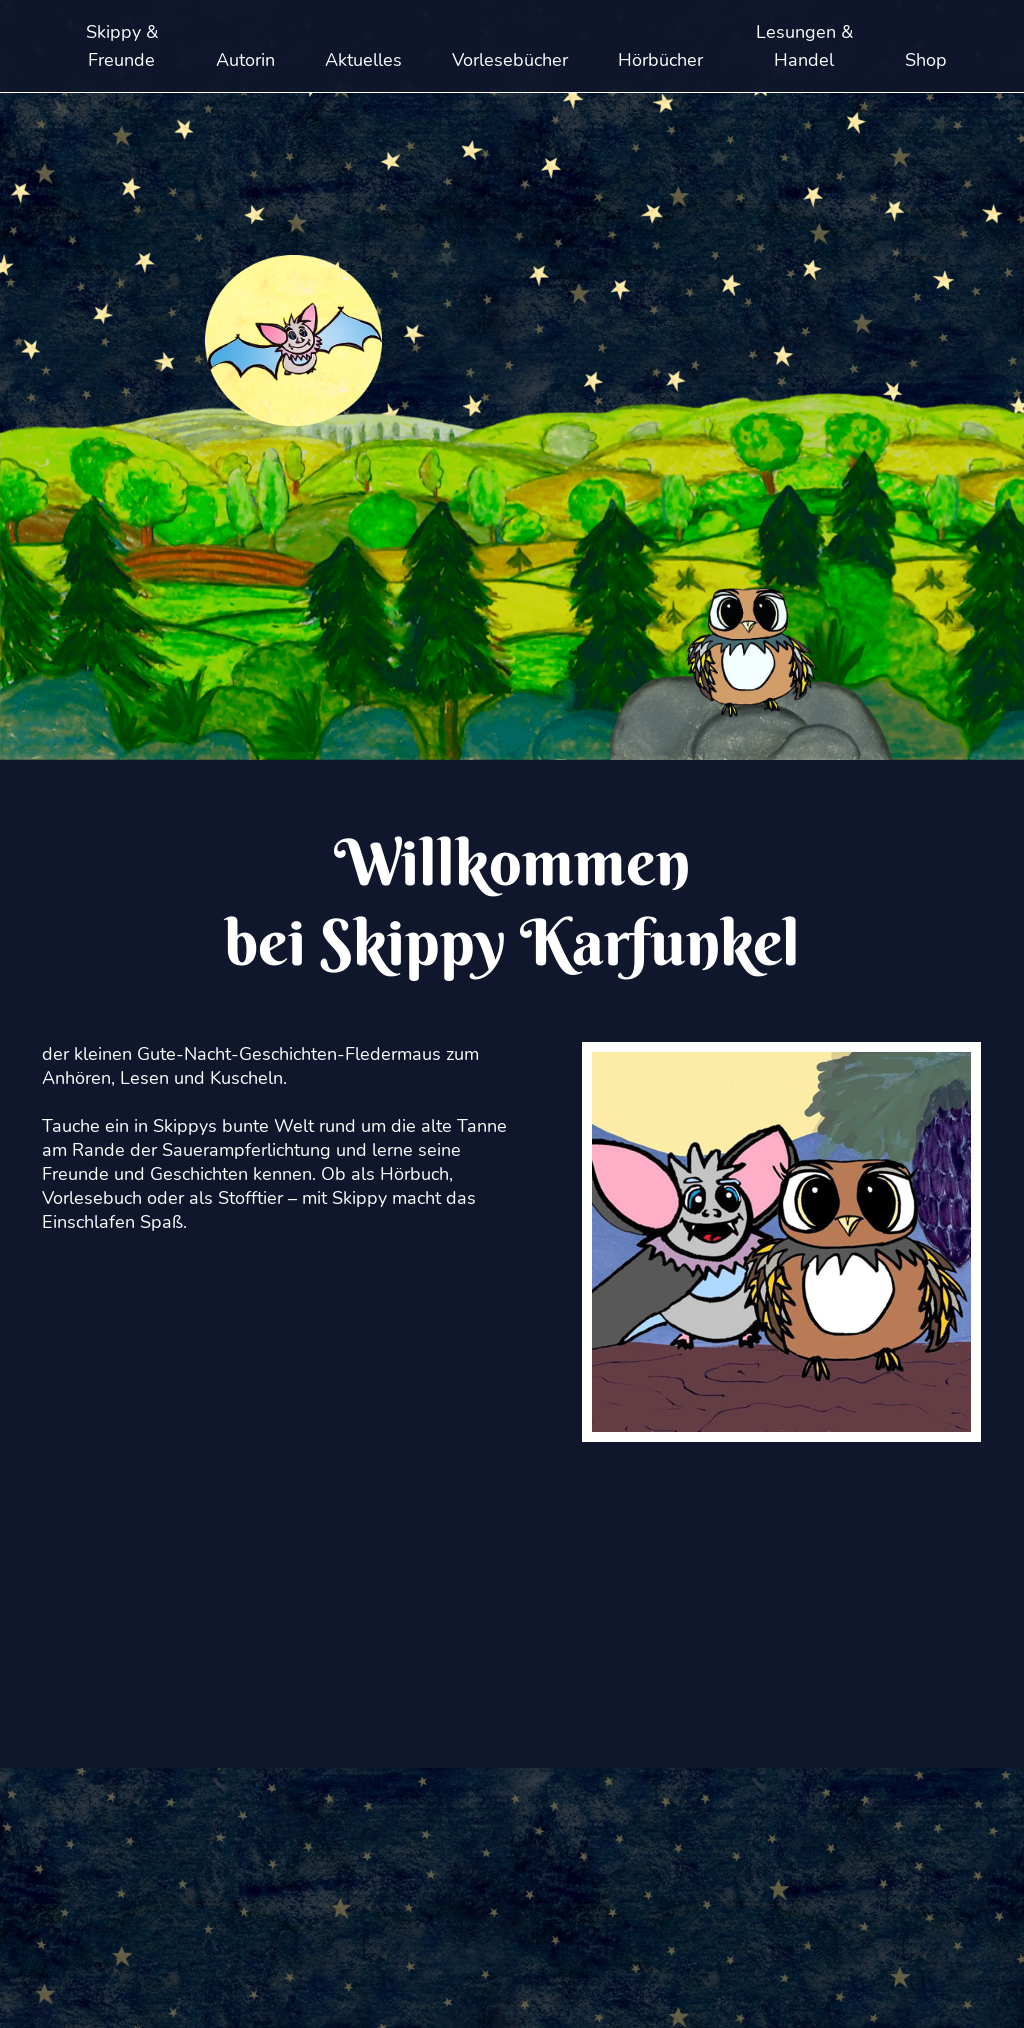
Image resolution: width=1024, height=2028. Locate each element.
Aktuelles (363, 60)
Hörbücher (660, 60)
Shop (926, 60)
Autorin (245, 60)
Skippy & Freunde (122, 46)
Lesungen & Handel (804, 46)
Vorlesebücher (510, 60)
